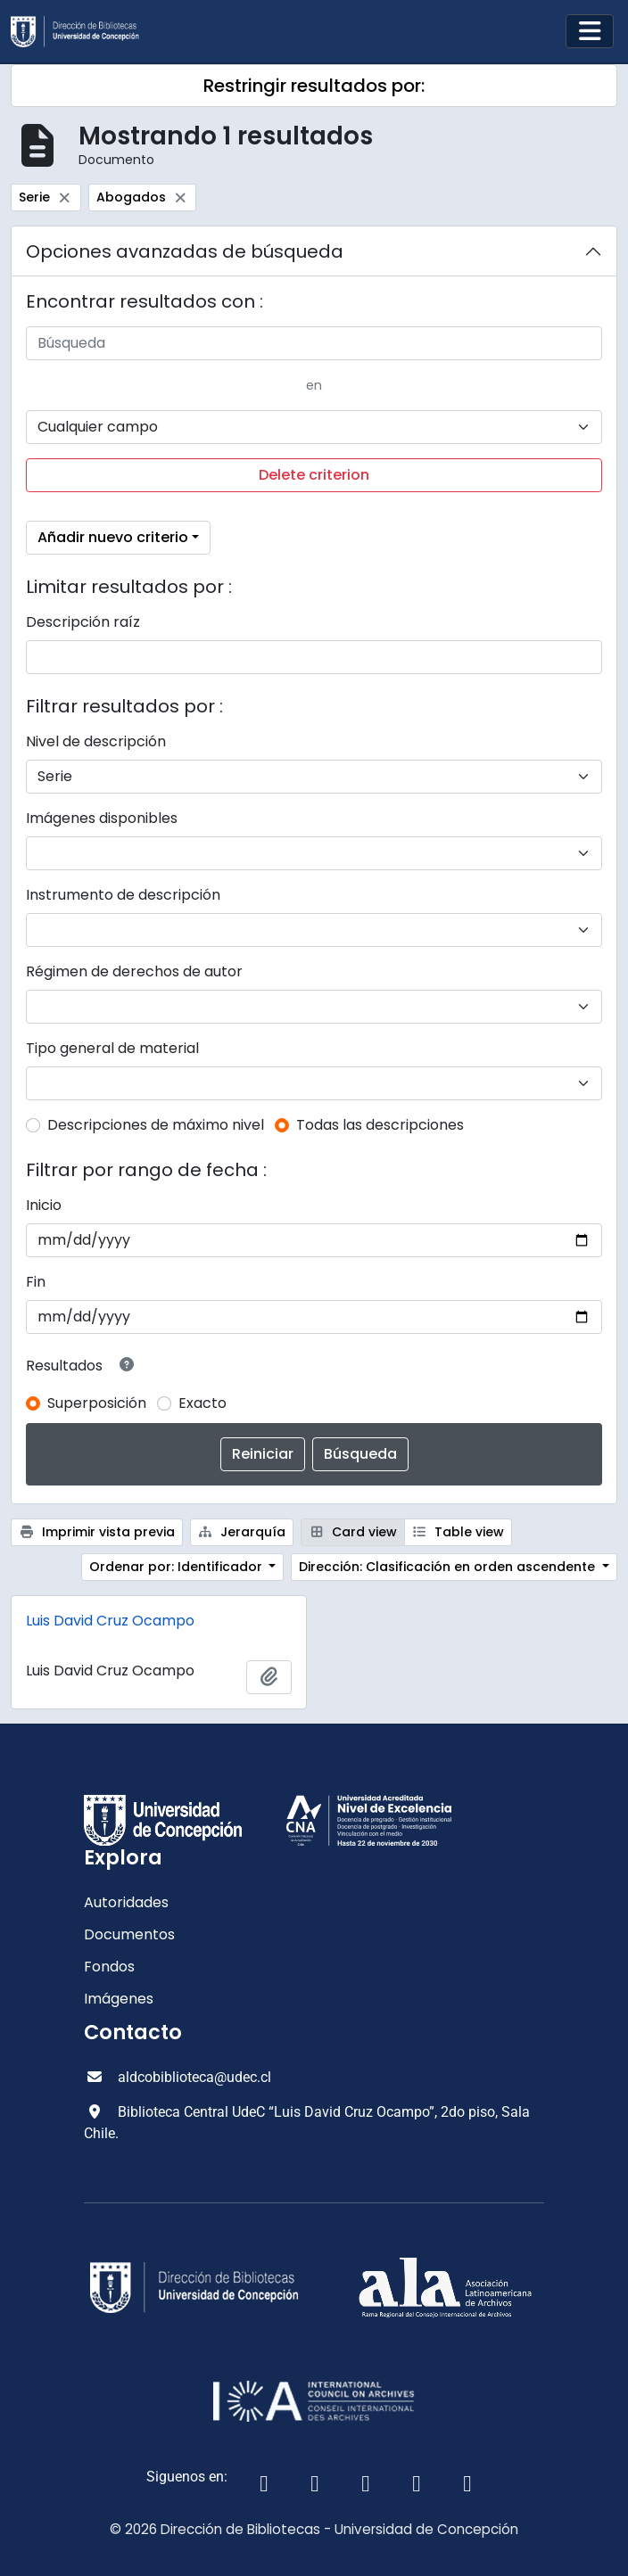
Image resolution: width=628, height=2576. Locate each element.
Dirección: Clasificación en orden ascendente (449, 1567)
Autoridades (126, 1902)
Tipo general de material (112, 1048)
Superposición (96, 1403)
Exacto (202, 1403)
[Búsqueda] (314, 343)
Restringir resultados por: (314, 85)
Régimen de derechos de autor (134, 971)
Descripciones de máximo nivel (155, 1125)
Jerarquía (242, 1532)
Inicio (44, 1205)
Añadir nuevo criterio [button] (112, 537)
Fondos (109, 1966)
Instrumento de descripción (123, 895)
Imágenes (118, 1998)
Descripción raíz (83, 622)
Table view (458, 1532)
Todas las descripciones (380, 1125)
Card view (353, 1532)
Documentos (129, 1934)
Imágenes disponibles (102, 818)
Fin (35, 1282)
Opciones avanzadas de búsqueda (184, 251)
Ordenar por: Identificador (177, 1567)
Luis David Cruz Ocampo (110, 1620)
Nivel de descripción (96, 741)
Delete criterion (314, 475)
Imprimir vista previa (97, 1532)
